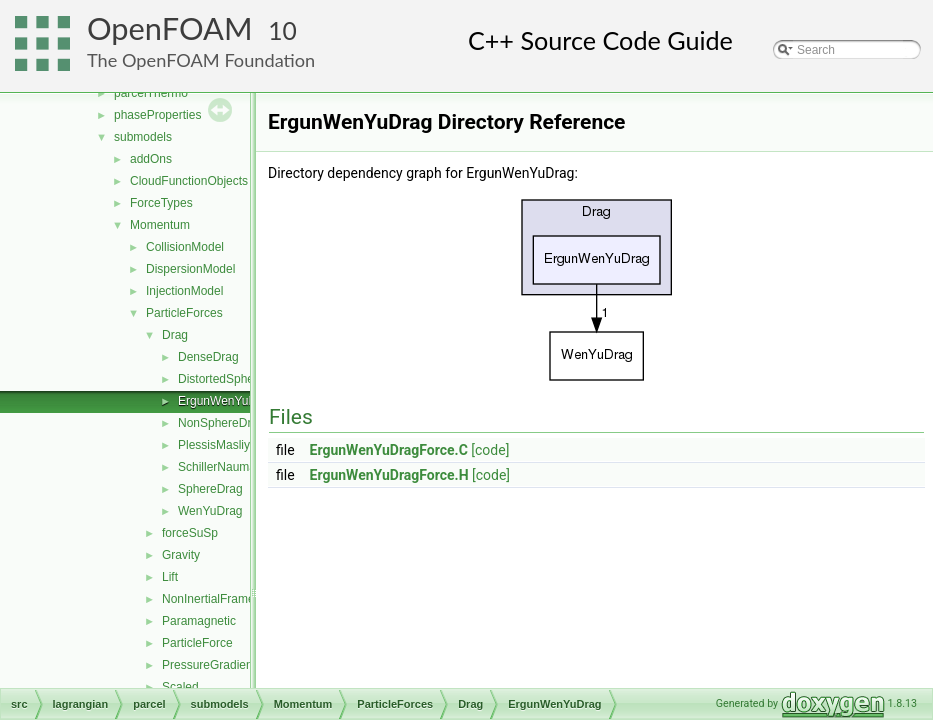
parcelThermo (151, 93)
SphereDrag (210, 489)
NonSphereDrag (221, 423)
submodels (143, 137)
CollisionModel (185, 247)
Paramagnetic (199, 621)
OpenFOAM (170, 28)
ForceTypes (161, 203)
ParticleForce (197, 643)
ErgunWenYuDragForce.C (389, 450)
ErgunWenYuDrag (226, 401)
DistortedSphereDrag (234, 379)
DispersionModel (190, 269)
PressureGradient (209, 665)
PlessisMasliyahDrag (233, 445)
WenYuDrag (210, 511)
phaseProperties (157, 115)
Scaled (180, 687)
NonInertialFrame (208, 599)
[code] (490, 450)
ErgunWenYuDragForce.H (389, 475)
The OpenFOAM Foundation (201, 60)
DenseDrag (208, 357)
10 (282, 30)
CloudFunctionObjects (189, 181)
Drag (175, 335)
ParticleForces (184, 313)
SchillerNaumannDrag (236, 467)
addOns (151, 159)
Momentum (160, 225)
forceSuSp (190, 533)
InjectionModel (184, 291)
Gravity (181, 555)
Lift (170, 577)
